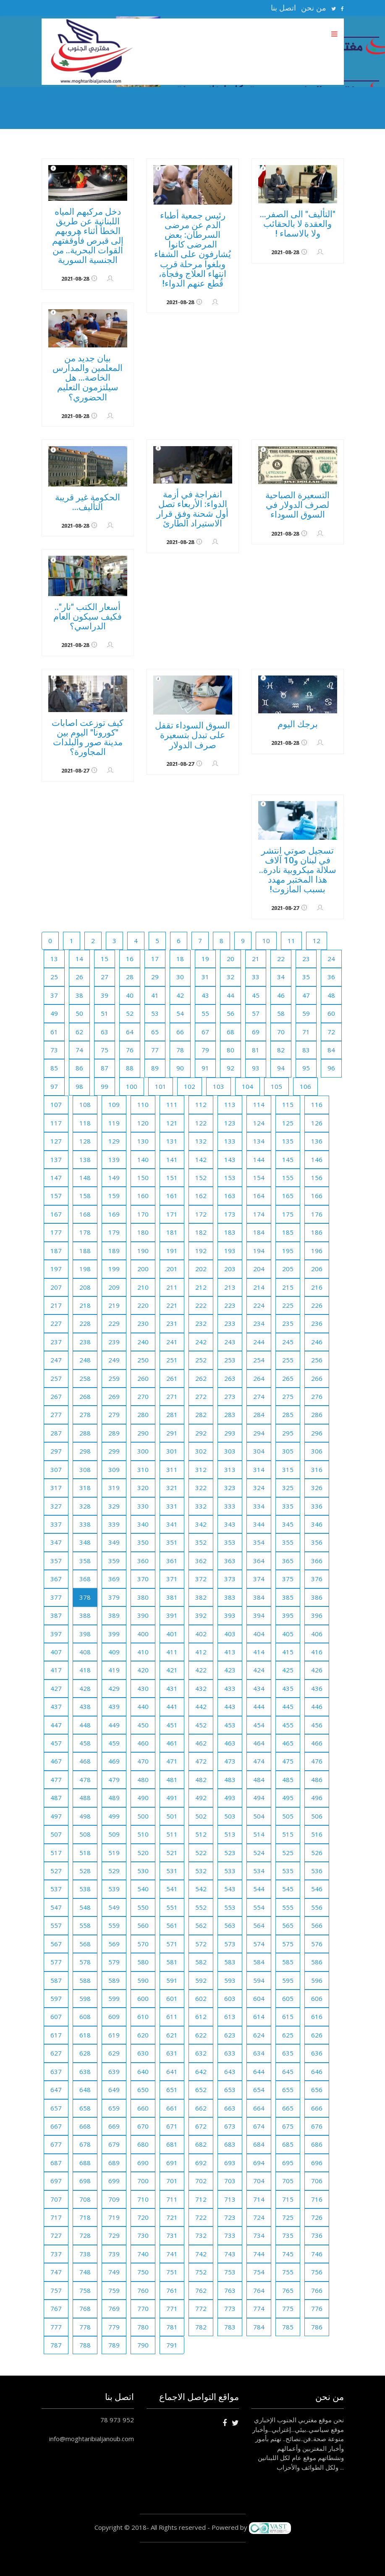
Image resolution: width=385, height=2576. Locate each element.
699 (114, 2180)
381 (172, 1597)
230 (143, 1323)
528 (85, 1870)
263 (230, 1378)
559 (114, 1925)
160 (143, 1195)
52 (130, 1013)
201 (172, 1268)
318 (85, 1487)
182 (201, 1232)
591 (172, 1980)
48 (331, 995)
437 (56, 1706)
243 (230, 1342)
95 (306, 1068)
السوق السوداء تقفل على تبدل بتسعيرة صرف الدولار (192, 735)
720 (143, 2217)
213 (230, 1287)
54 (180, 1013)
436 (316, 1688)
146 (316, 1159)
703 (230, 2180)
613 (230, 2016)
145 (287, 1159)
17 (155, 958)
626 (316, 2035)
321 (172, 1487)
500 (143, 1816)
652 (201, 2089)
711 (172, 2199)
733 (230, 2235)
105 (276, 1086)
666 (316, 2108)
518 (85, 1852)
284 (259, 1414)
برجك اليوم (298, 724)
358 (85, 1560)
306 (316, 1451)
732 (201, 2235)
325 (287, 1487)
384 (259, 1597)
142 (201, 1159)
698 (85, 2180)
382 (201, 1597)
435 (287, 1688)
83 (306, 1050)
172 (201, 1214)
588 (85, 1980)
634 (259, 2053)
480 (143, 1779)
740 (143, 2254)
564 (259, 1925)
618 (85, 2035)
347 (56, 1542)
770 (143, 2308)
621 (172, 2035)
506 (316, 1816)
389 (114, 1615)
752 (201, 2272)
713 (230, 2199)
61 (54, 1032)
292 (201, 1433)
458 (85, 1743)
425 (287, 1670)
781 (172, 2327)
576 (316, 1944)
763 (230, 2290)
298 (85, 1451)
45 (255, 995)
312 (201, 1469)
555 (287, 1907)
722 (201, 2217)
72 (331, 1032)
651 (172, 2089)
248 (85, 1360)
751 (172, 2272)
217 (56, 1305)
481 (172, 1779)
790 (143, 2345)
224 (259, 1305)
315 (287, 1469)
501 (172, 1816)
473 (230, 1761)
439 (114, 1706)
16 (130, 958)
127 (56, 1141)
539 (114, 1889)
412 (201, 1652)
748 (85, 2272)
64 (130, 1032)
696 (316, 2162)
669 (114, 2126)
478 (85, 1779)
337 (56, 1524)
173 (230, 1214)
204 (259, 1268)
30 (180, 977)
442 (201, 1706)
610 (143, 2016)
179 (114, 1232)
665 (287, 2108)
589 (114, 1980)
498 (85, 1816)
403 (230, 1634)
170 (143, 1214)
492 (201, 1797)
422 (201, 1670)
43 (205, 995)
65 (155, 1032)
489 (114, 1797)
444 (259, 1706)
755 (287, 2272)
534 (259, 1870)
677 (56, 2144)
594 (259, 1980)
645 (287, 2071)
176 (316, 1214)
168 (85, 1214)
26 (79, 977)
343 (230, 1524)
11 (291, 940)
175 (287, 1214)
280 (143, 1414)
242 (201, 1342)
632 (201, 2053)
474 (259, 1761)
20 (230, 958)
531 (172, 1870)
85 (54, 1068)
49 (54, 1013)
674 (259, 2126)
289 (114, 1433)
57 (255, 1013)
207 (56, 1287)
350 (143, 1542)
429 (114, 1688)
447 (56, 1725)
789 (114, 2345)
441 (172, 1706)
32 (230, 977)
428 (85, 1688)
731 (172, 2235)
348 (85, 1542)
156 (316, 1177)
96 (331, 1068)
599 (114, 1998)
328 (85, 1506)
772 (201, 2308)
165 (287, 1195)
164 (259, 1195)
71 (306, 1032)
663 (230, 2108)
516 (316, 1834)
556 (316, 1907)
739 (114, 2254)
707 (56, 2199)
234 (259, 1323)
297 (56, 1451)
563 (230, 1925)
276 (316, 1396)
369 (114, 1579)
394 (259, 1615)
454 (259, 1725)
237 (56, 1342)
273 (230, 1396)
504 (259, 1816)
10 (266, 940)
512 (201, 1834)
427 (56, 1688)
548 (85, 1907)
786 (316, 2327)
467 (56, 1761)
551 (172, 1907)
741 (172, 2254)
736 (316, 2235)
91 (205, 1068)
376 (316, 1579)
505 (287, 1816)
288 (85, 1433)
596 (316, 1980)
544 (259, 1889)
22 (281, 958)
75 (104, 1050)
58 (281, 1013)
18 (180, 958)
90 (180, 1068)
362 (201, 1560)
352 (201, 1542)
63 (104, 1032)
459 (114, 1743)
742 (201, 2254)
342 (201, 1524)
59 (306, 1013)
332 (201, 1506)
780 (143, 2327)
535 (287, 1870)
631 (172, 2053)
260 (143, 1378)
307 (56, 1469)
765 (287, 2290)
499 (114, 1816)
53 (155, 1013)
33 (255, 977)
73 (54, 1050)
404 (259, 1634)
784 (259, 2327)
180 (143, 1232)
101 (160, 1086)
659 (114, 2108)
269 (114, 1396)
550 (143, 1907)
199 (114, 1268)
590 (143, 1980)
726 (316, 2217)
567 (56, 1944)
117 (56, 1123)
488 (85, 1797)
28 (130, 977)
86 (79, 1068)
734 (259, 2235)
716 (316, 2199)
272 (201, 1396)
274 (259, 1396)
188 (85, 1250)
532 (201, 1870)
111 (172, 1104)
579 (114, 1962)
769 (114, 2308)
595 (287, 1980)
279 (114, 1414)
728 (85, 2235)
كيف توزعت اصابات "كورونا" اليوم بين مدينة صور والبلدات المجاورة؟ (87, 737)
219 (114, 1305)
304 (259, 1451)
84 (331, 1050)
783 (230, 2327)
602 (201, 1998)
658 (85, 2108)
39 (104, 995)
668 (85, 2126)
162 (201, 1195)
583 (230, 1962)
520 (143, 1852)
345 (287, 1524)
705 (287, 2180)
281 (172, 1414)
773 (230, 2308)
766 (316, 2290)
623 (230, 2035)
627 (56, 2053)
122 (201, 1123)
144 (259, 1159)
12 (316, 940)
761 (172, 2290)
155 (287, 1177)
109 (114, 1104)
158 (85, 1195)
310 (143, 1469)
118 (85, 1123)
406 (316, 1634)
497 (56, 1816)
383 (230, 1597)
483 (230, 1779)
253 (230, 1360)
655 (287, 2089)
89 (155, 1068)
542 (201, 1889)
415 (287, 1652)
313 (230, 1469)
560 (143, 1925)
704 (259, 2180)
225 (287, 1305)
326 (316, 1487)
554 (259, 1907)
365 (287, 1560)
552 (201, 1907)
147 (56, 1177)
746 (316, 2254)
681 (172, 2144)
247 (56, 1360)
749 (114, 2272)
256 (316, 1360)
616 (316, 2016)
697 (56, 2180)
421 (172, 1670)
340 (143, 1524)
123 (230, 1123)
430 (143, 1688)
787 (56, 2345)
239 (114, 1342)
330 (143, 1506)
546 (316, 1889)
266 (316, 1378)
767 (56, 2308)
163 (230, 1195)
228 (85, 1323)
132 (201, 1141)
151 (172, 1177)
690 (143, 2162)
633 (230, 2053)
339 (114, 1524)
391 (172, 1615)
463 (230, 1743)
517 (56, 1852)
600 (143, 1998)
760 (143, 2290)
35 (306, 977)
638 (85, 2071)
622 (201, 2035)
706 (316, 2180)
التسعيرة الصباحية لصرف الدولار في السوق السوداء (297, 505)
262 (201, 1378)
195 (287, 1250)
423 (230, 1670)
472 (201, 1761)
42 (180, 995)
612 (201, 2016)
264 (259, 1378)
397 (56, 1634)
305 (287, 1451)
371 (172, 1579)
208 (85, 1287)
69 (255, 1032)
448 (85, 1725)
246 (316, 1342)
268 (85, 1396)
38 (79, 995)
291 (172, 1433)
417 (56, 1670)
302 (201, 1451)
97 (54, 1086)
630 (143, 2053)
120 (143, 1123)
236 (316, 1323)
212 (201, 1287)
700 (143, 2180)
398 (85, 1634)
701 (172, 2180)
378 (85, 1597)
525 (287, 1852)
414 (259, 1652)
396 (316, 1615)
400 (143, 1634)
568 (85, 1944)
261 (172, 1378)
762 (201, 2290)
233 (230, 1323)
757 (56, 2290)
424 (259, 1670)
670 (143, 2126)
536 (316, 1870)
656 (316, 2089)
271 (172, 1396)
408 (85, 1652)
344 (259, 1524)
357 (56, 1560)
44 (230, 995)
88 (130, 1068)
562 (201, 1925)
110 (143, 1104)
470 (143, 1761)
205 (287, 1268)
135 (287, 1141)
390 (143, 1615)
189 (114, 1250)
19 (205, 958)
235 (287, 1323)
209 (114, 1287)
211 (172, 1287)
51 (104, 1013)
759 (114, 2290)
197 (56, 1268)
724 (259, 2217)
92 (230, 1068)
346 (316, 1524)
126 (316, 1123)
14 (79, 958)
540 (143, 1889)
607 (56, 2016)
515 (287, 1834)
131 (172, 1141)
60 (331, 1013)
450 (143, 1725)
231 (172, 1323)
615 (287, 2016)
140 (143, 1159)
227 (56, 1323)
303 (230, 1451)
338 (85, 1524)
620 (143, 2035)
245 (287, 1342)
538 (85, 1889)
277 (56, 1414)
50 (79, 1013)
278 (85, 1414)
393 (230, 1615)
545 (287, 1889)
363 (230, 1560)
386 (316, 1597)
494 (259, 1797)
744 (259, 2254)
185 (287, 1232)
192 (201, 1250)
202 (201, 1268)
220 (143, 1305)
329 (114, 1506)
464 (259, 1743)
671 (172, 2126)
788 (85, 2345)
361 (172, 1560)
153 (230, 1177)
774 (259, 2308)
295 (287, 1433)
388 (85, 1615)
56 (230, 1013)
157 (56, 1195)
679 (114, 2144)
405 (287, 1634)
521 (172, 1852)
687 (56, 2162)
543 (230, 1889)
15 (104, 958)
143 (230, 1159)
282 (201, 1414)
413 (230, 1652)
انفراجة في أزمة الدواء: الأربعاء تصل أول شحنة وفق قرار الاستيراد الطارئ (192, 508)
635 (287, 2053)
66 (180, 1032)
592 (201, 1980)
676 (316, 2126)
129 (114, 1141)
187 (56, 1250)
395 (287, 1615)
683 (230, 2144)
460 (143, 1743)
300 (143, 1451)
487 (56, 1797)
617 (56, 2035)
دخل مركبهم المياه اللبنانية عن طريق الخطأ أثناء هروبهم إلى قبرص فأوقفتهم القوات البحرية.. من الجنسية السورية (87, 236)
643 (230, 2071)
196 (316, 1250)
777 (56, 2327)
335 (287, 1506)
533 (230, 1870)
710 (143, 2199)
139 (114, 1159)
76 (130, 1050)
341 (172, 1524)
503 (230, 1816)
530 (143, 1870)
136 (316, 1141)
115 (287, 1104)
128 (85, 1141)
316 (316, 1469)
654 (259, 2089)
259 (114, 1378)
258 (85, 1378)
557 (56, 1925)
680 (143, 2144)
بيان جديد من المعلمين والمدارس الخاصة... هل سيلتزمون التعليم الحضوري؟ (87, 377)
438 (85, 1706)
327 (56, 1506)
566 (316, 1925)
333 (230, 1506)
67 (205, 1032)
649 (114, 2089)
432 (201, 1688)
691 (172, 2162)
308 (85, 1469)
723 (230, 2217)
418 (85, 1670)
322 (201, 1487)
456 (316, 1725)
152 (201, 1177)
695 (287, 2162)
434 (259, 1688)
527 (56, 1870)
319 (114, 1487)
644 (259, 2071)
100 (131, 1086)
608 (85, 2016)
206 (316, 1268)
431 (172, 1688)
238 (85, 1342)
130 (143, 1141)
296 (316, 1433)
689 (114, 2162)
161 (172, 1195)
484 (259, 1779)
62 (79, 1032)
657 (56, 2108)
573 (230, 1944)
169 (114, 1214)
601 (172, 1998)
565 (287, 1925)
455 (287, 1725)
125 (287, 1123)
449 (114, 1725)
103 (218, 1086)
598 (85, 1998)
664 (259, 2108)
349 (114, 1542)
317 (56, 1487)
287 (56, 1433)
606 (316, 1998)
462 (201, 1743)
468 (85, 1761)
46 (281, 995)
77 (155, 1050)
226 (316, 1305)
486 (316, 1779)
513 (230, 1834)
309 (114, 1469)
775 (287, 2308)
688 (85, 2162)
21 (255, 958)
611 (172, 2016)
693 (230, 2162)
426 (316, 1670)
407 (56, 1652)
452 (201, 1725)
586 (316, 1962)
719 (114, 2217)
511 (172, 1834)
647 (56, 2089)
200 (143, 1268)
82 (281, 1050)
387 (56, 1615)
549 (114, 1907)
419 (114, 1670)
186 (316, 1232)
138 (85, 1159)
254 (259, 1360)
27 (104, 977)
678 (85, 2144)
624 (259, 2035)
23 (306, 958)
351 (172, 1542)
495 (287, 1797)
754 (259, 2272)
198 (85, 1268)
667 (56, 2126)
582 (201, 1962)
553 (230, 1907)
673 (230, 2126)
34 (281, 977)
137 (56, 1159)
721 (172, 2217)
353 (230, 1542)
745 (287, 2254)
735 (287, 2235)
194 (259, 1250)
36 (331, 977)
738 (85, 2254)
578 (85, 1962)
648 (85, 2089)
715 (287, 2199)
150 (143, 1177)
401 (172, 1634)
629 (114, 2053)
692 (201, 2162)
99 (104, 1086)
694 (259, 2162)
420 (143, 1670)
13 (54, 958)
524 (259, 1852)
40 (130, 995)
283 (230, 1414)
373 (230, 1579)
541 (172, 1889)
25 (54, 977)
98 (79, 1086)
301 (172, 1451)
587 (56, 1980)
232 (201, 1323)
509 (114, 1834)
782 (201, 2327)
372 (201, 1579)
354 (259, 1542)
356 (316, 1542)
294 (259, 1433)
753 (230, 2272)
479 (114, 1779)
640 (143, 2071)
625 (287, 2035)
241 (172, 1342)
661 (172, 2108)
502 (201, 1816)
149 (114, 1177)
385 (287, 1597)
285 (287, 1414)
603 (230, 1998)
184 (259, 1232)
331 (172, 1506)
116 (316, 1104)
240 (143, 1342)
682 (201, 2144)
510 (143, 1834)
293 (230, 1433)
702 (201, 2180)
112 (201, 1104)
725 (287, 2217)
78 (180, 1050)
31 (205, 977)
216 (316, 1287)
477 (56, 1779)
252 (201, 1360)
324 (259, 1487)
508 (85, 1834)
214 (259, 1287)
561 (172, 1925)
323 (230, 1487)
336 (316, 1506)
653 (230, 2089)
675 (287, 2126)
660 (143, 2108)
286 (316, 1414)
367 (56, 1579)
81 (255, 1050)
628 (85, 2053)
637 (56, 2071)
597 (56, 1998)
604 (259, 1998)
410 (143, 1652)
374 (259, 1579)
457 (56, 1743)
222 (201, 1305)
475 (287, 1761)
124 (259, 1123)
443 (230, 1706)
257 (56, 1378)
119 (114, 1123)
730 (143, 2235)
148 (85, 1177)
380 (143, 1597)
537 (56, 1889)
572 (201, 1944)
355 (287, 1542)
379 (114, 1597)
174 (259, 1214)
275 (287, 1396)
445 (287, 1706)
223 (230, 1305)
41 (155, 995)
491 (172, 1797)
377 (56, 1597)
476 (316, 1761)
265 (287, 1378)
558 (85, 1925)
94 (281, 1068)
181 (172, 1232)
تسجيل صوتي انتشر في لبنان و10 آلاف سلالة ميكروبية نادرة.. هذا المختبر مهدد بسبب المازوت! (297, 870)
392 (201, 1615)
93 (255, 1068)
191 (172, 1250)
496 (316, 1797)
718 (85, 2217)
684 (259, 2144)
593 (230, 1980)
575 (287, 1944)
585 (287, 1962)
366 (316, 1560)
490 (143, 1797)
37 (54, 995)
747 (56, 2272)
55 (205, 1013)
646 (316, 2071)
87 (104, 1068)
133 (230, 1141)
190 (143, 1250)
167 (56, 1214)
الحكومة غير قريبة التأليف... (87, 502)
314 (259, 1469)
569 (114, 1944)
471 (172, 1761)
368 (85, 1579)
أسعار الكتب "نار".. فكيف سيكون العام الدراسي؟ (87, 616)
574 (259, 1944)
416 (316, 1652)
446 (316, 1706)
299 (114, 1451)
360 (143, 1560)
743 (230, 2254)
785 (287, 2327)
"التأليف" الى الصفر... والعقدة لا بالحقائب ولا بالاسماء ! (297, 224)
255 (287, 1360)
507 (56, 1834)
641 (172, 2071)
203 (230, 1268)
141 (172, 1159)
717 (56, 2217)
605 (287, 1998)
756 (316, 2272)
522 (201, 1852)
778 (85, 2327)
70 (281, 1032)
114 (259, 1104)
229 (114, 1323)
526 (316, 1852)
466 (316, 1743)
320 (143, 1487)
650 (143, 2089)
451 (172, 1725)
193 (230, 1250)
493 (230, 1797)
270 (143, 1396)
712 (201, 2199)
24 (331, 958)
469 (114, 1761)
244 (259, 1342)
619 (114, 2035)
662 (201, 2108)
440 (143, 1706)
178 (85, 1232)
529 (114, 1870)
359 (114, 1560)
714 (259, 2199)
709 (114, 2199)
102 (189, 1086)
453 (230, 1725)
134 (259, 1141)
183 (230, 1232)
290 (143, 1433)
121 (172, 1123)
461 (172, 1743)
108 (85, 1104)
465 (287, 1743)
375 (287, 1579)
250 (143, 1360)
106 (305, 1086)
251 (172, 1360)
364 (259, 1560)
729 (114, 2235)
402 (201, 1634)
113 (230, 1104)
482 (201, 1779)
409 (114, 1652)
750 (143, 2272)
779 (114, 2327)
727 (56, 2235)
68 (230, 1032)
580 (143, 1962)
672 (201, 2126)
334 (259, 1506)
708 (85, 2199)
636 (316, 2053)
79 (205, 1050)
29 (155, 977)
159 (114, 1195)
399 (114, 1634)
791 (172, 2345)
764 (259, 2290)
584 (259, 1962)
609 (114, 2016)
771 (172, 2308)
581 (172, 1962)
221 (172, 1305)
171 (172, 1214)
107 (56, 1104)
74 (79, 1050)
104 (247, 1086)
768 (85, 2308)
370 (143, 1579)
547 (56, 1907)
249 (114, 1360)
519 (114, 1852)
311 (172, 1469)
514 (259, 1834)
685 (287, 2144)
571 (172, 1944)
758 (85, 2290)
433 (230, 1688)
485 (287, 1779)
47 (306, 995)
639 (114, 2071)
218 (85, 1305)
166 (316, 1195)
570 (143, 1944)
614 (259, 2016)
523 (230, 1852)
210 (143, 1287)
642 (201, 2071)
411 (172, 1652)
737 (56, 2254)
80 (230, 1050)
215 (287, 1287)
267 (56, 1396)
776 (316, 2308)
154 (259, 1177)
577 (56, 1962)
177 (56, 1232)
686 (316, 2144)
